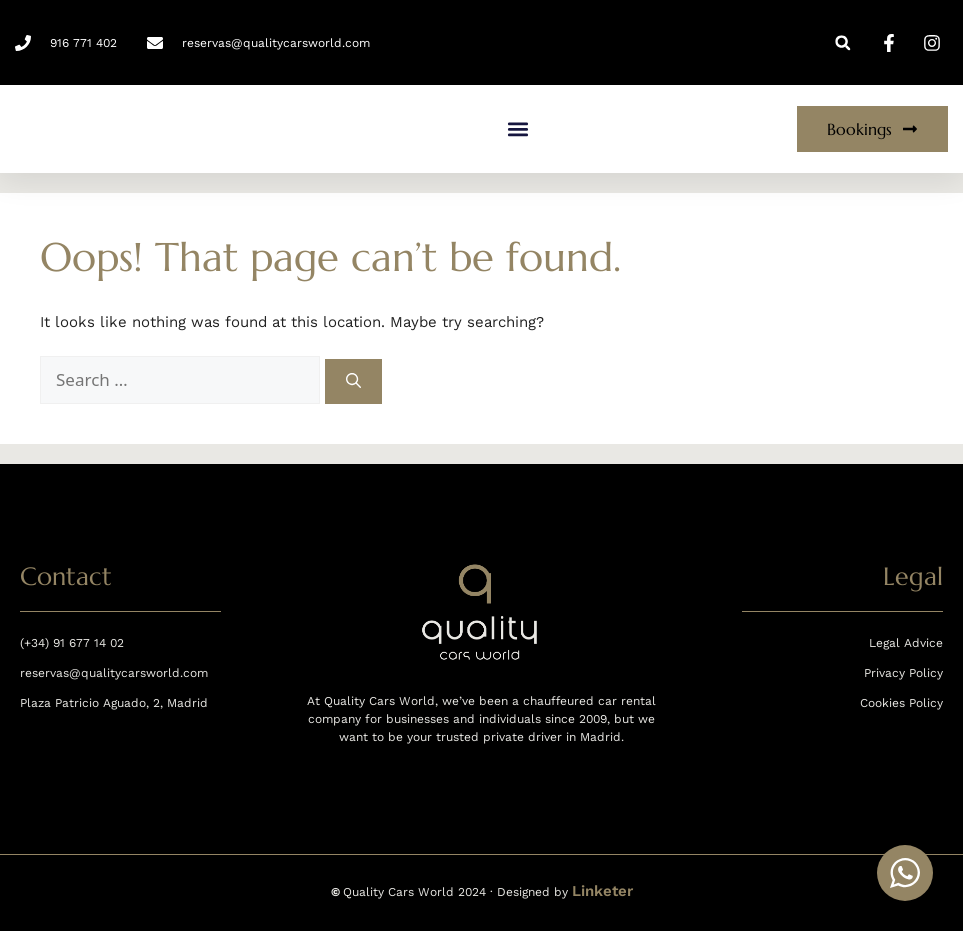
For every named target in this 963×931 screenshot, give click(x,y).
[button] (842, 42)
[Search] (353, 381)
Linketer (602, 891)
